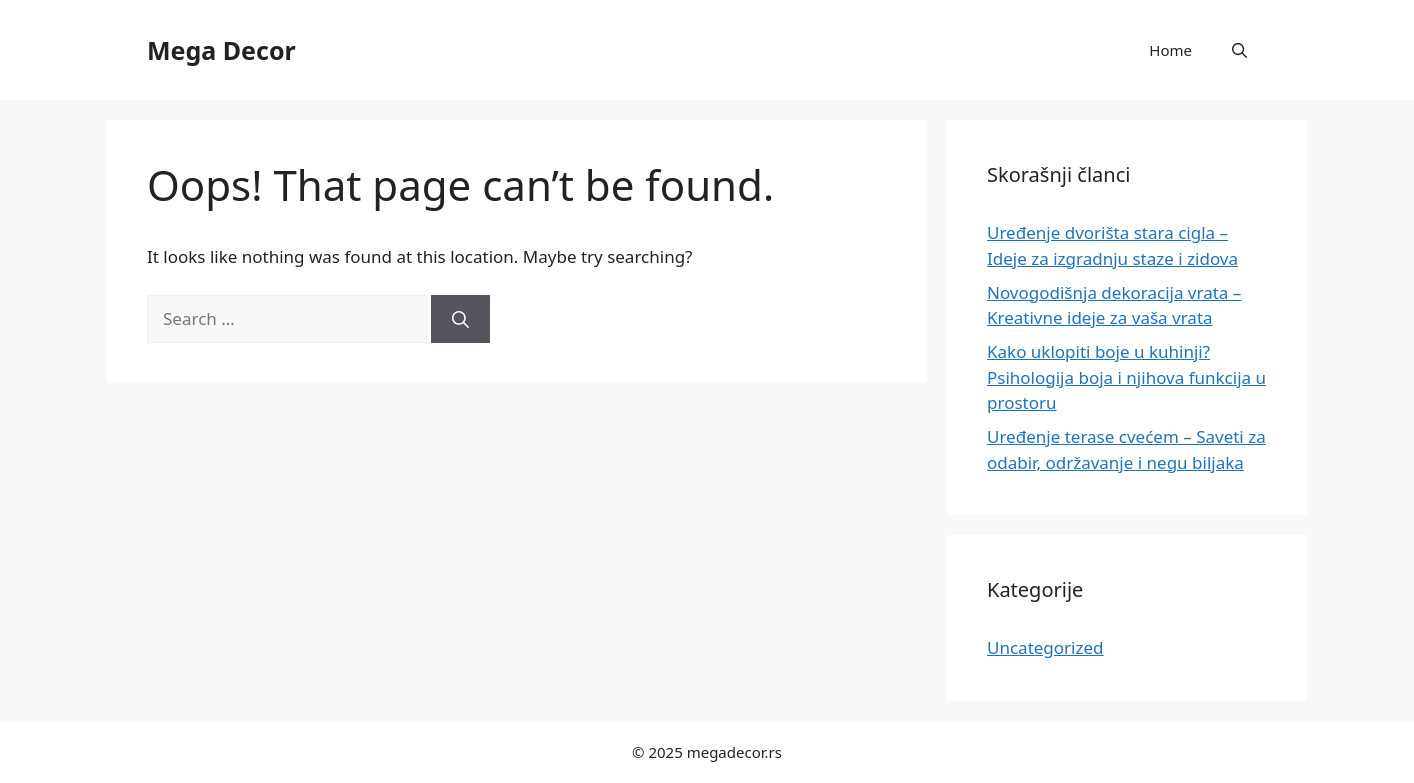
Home (1170, 50)
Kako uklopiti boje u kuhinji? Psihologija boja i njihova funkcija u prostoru (1126, 377)
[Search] (460, 319)
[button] (1239, 50)
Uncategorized (1045, 647)
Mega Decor (221, 50)
